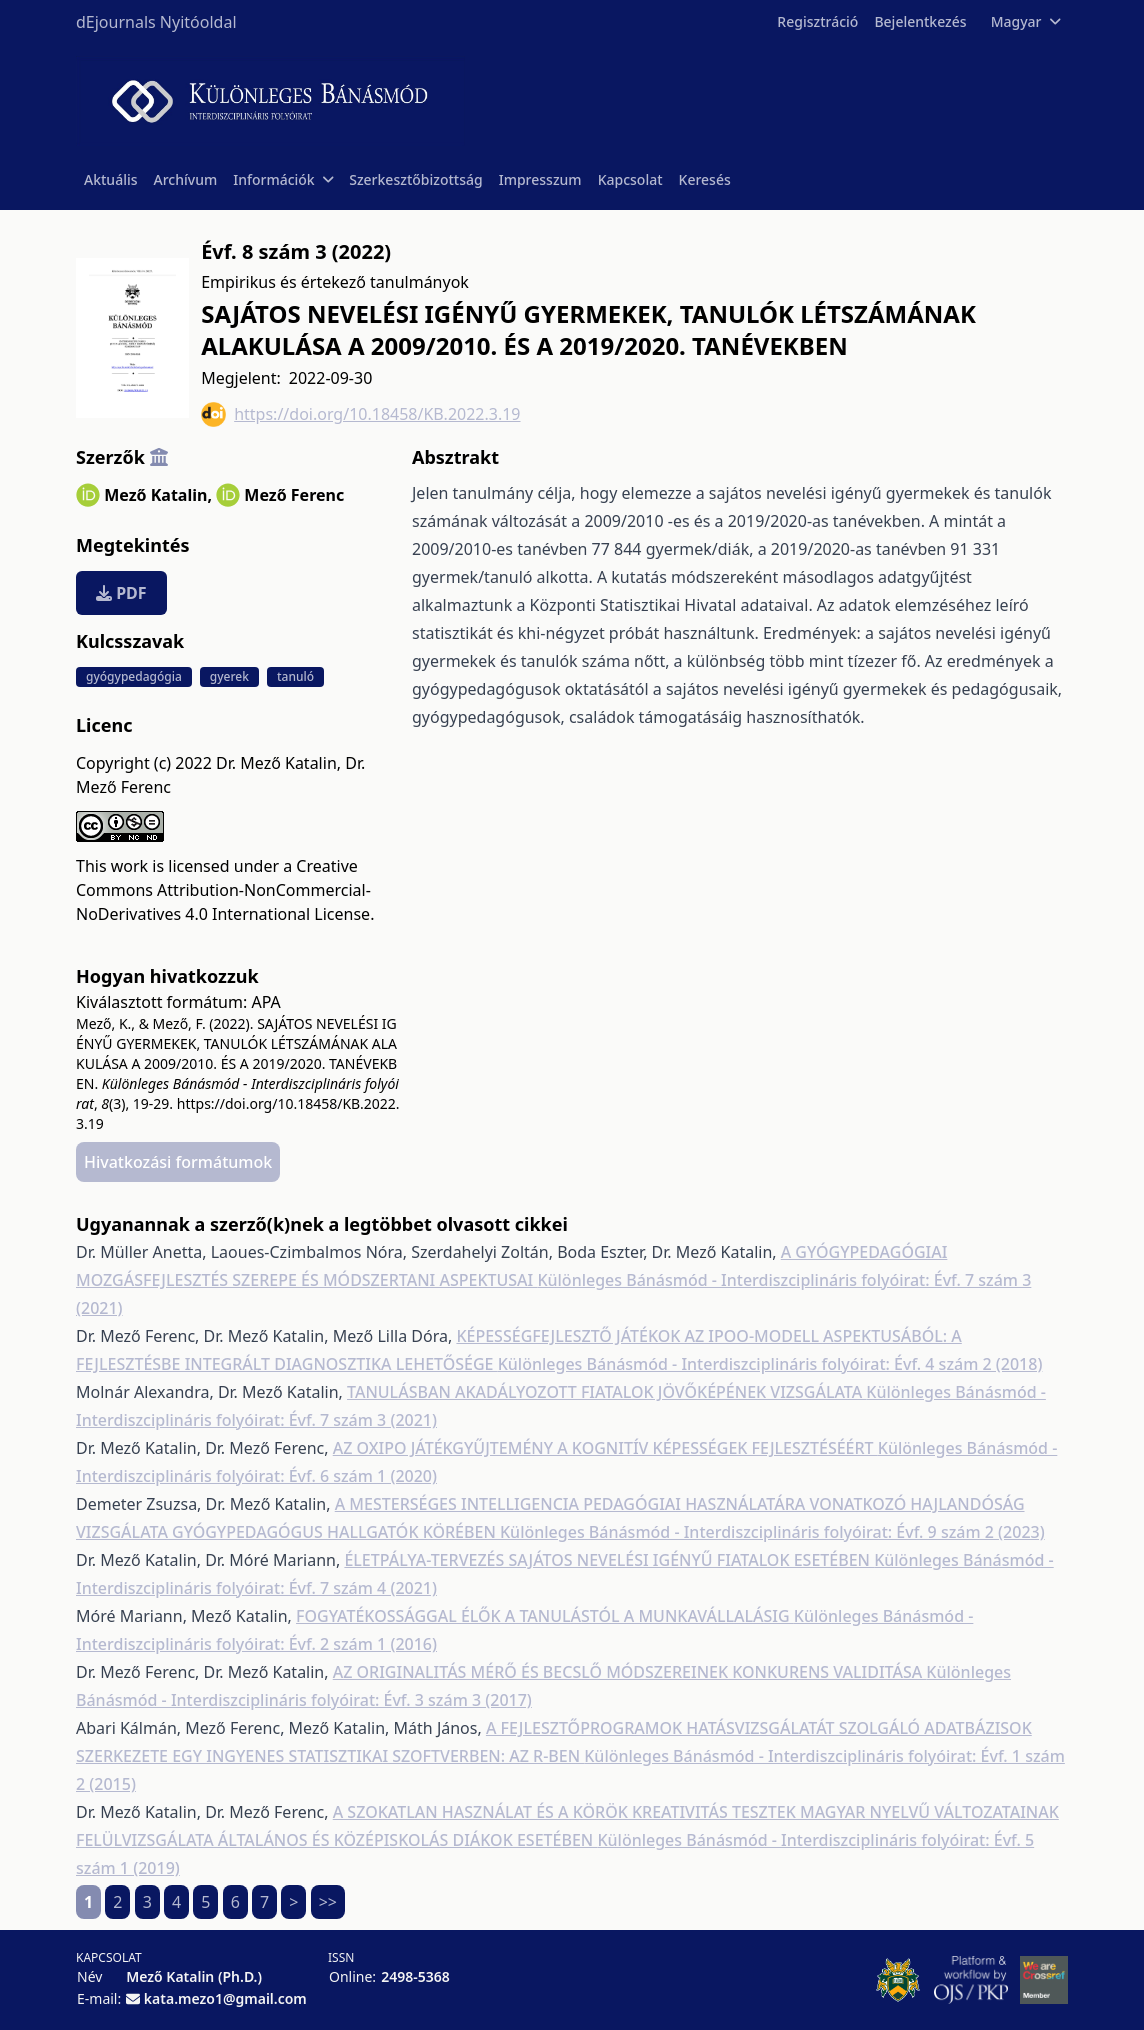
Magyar (1025, 21)
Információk (283, 179)
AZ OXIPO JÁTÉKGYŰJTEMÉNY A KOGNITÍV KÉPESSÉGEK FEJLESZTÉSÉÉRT (605, 1448)
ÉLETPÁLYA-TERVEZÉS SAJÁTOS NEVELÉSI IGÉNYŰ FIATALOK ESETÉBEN (609, 1560)
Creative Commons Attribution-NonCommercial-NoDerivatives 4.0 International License (223, 890)
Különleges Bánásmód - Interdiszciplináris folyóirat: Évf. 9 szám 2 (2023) (772, 1532)
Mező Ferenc (294, 495)
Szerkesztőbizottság (416, 179)
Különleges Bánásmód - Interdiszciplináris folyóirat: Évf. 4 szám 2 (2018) (770, 1364)
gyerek (229, 676)
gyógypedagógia (134, 676)
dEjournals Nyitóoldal (156, 22)
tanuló (295, 676)
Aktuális (111, 179)
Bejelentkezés (920, 21)
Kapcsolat (630, 179)
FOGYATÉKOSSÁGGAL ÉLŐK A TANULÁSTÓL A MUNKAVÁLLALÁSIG (545, 1616)
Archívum (186, 179)
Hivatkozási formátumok (178, 1162)
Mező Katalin (158, 495)
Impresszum (540, 179)
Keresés (705, 179)
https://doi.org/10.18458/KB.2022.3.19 (360, 414)
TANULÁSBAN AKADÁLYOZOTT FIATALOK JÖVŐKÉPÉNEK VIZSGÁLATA (606, 1392)
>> (328, 1902)
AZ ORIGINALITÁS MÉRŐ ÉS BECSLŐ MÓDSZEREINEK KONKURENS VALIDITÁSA (630, 1672)
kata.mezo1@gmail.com (225, 1998)
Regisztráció (817, 21)
